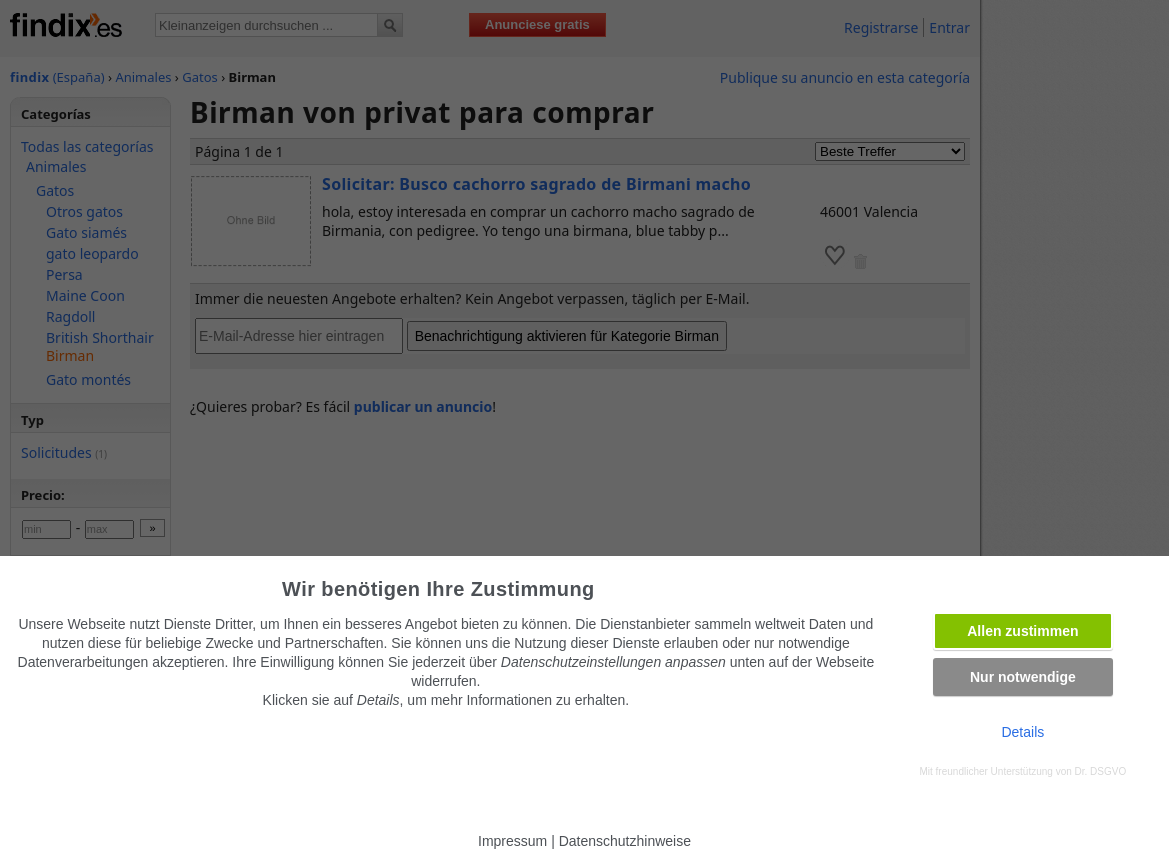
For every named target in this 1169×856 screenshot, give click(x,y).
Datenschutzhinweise (625, 841)
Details (1022, 732)
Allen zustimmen (1022, 631)
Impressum (512, 841)
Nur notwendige (1023, 677)
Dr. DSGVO (1101, 771)
